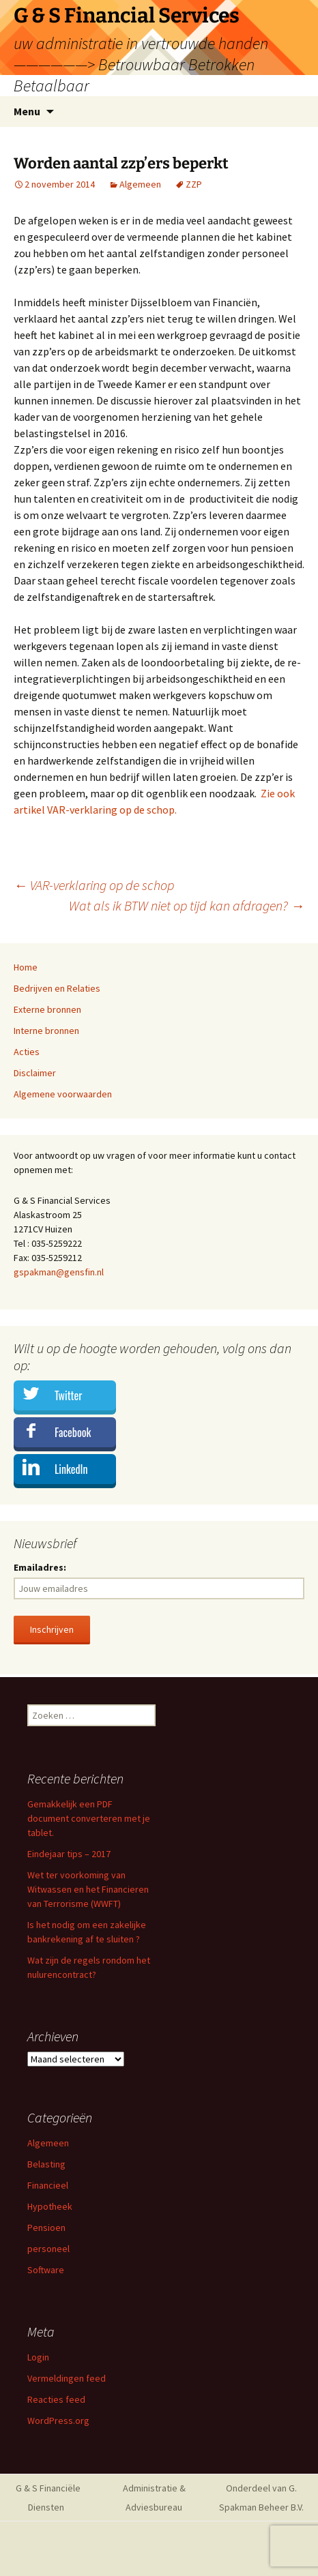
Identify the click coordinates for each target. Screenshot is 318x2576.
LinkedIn (71, 1469)
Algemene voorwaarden (63, 1094)
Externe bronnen (47, 1009)
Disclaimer (35, 1073)
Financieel (47, 2185)
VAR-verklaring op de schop (94, 884)
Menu (27, 111)
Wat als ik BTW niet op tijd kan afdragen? (186, 905)
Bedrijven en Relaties (57, 988)
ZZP (194, 184)
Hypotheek (49, 2206)
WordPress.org (58, 2420)
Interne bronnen (46, 1030)
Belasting (46, 2164)
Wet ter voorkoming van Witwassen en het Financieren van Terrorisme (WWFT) (88, 1889)
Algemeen (140, 184)
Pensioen (46, 2227)
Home (26, 967)
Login (38, 2357)
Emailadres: (40, 1567)
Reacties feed (56, 2399)
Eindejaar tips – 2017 (69, 1854)
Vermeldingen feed (66, 2378)
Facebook (73, 1432)
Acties (27, 1052)
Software (45, 2270)
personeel (48, 2248)
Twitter (68, 1395)
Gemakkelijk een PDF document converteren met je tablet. (88, 1818)
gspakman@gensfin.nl (59, 1272)
